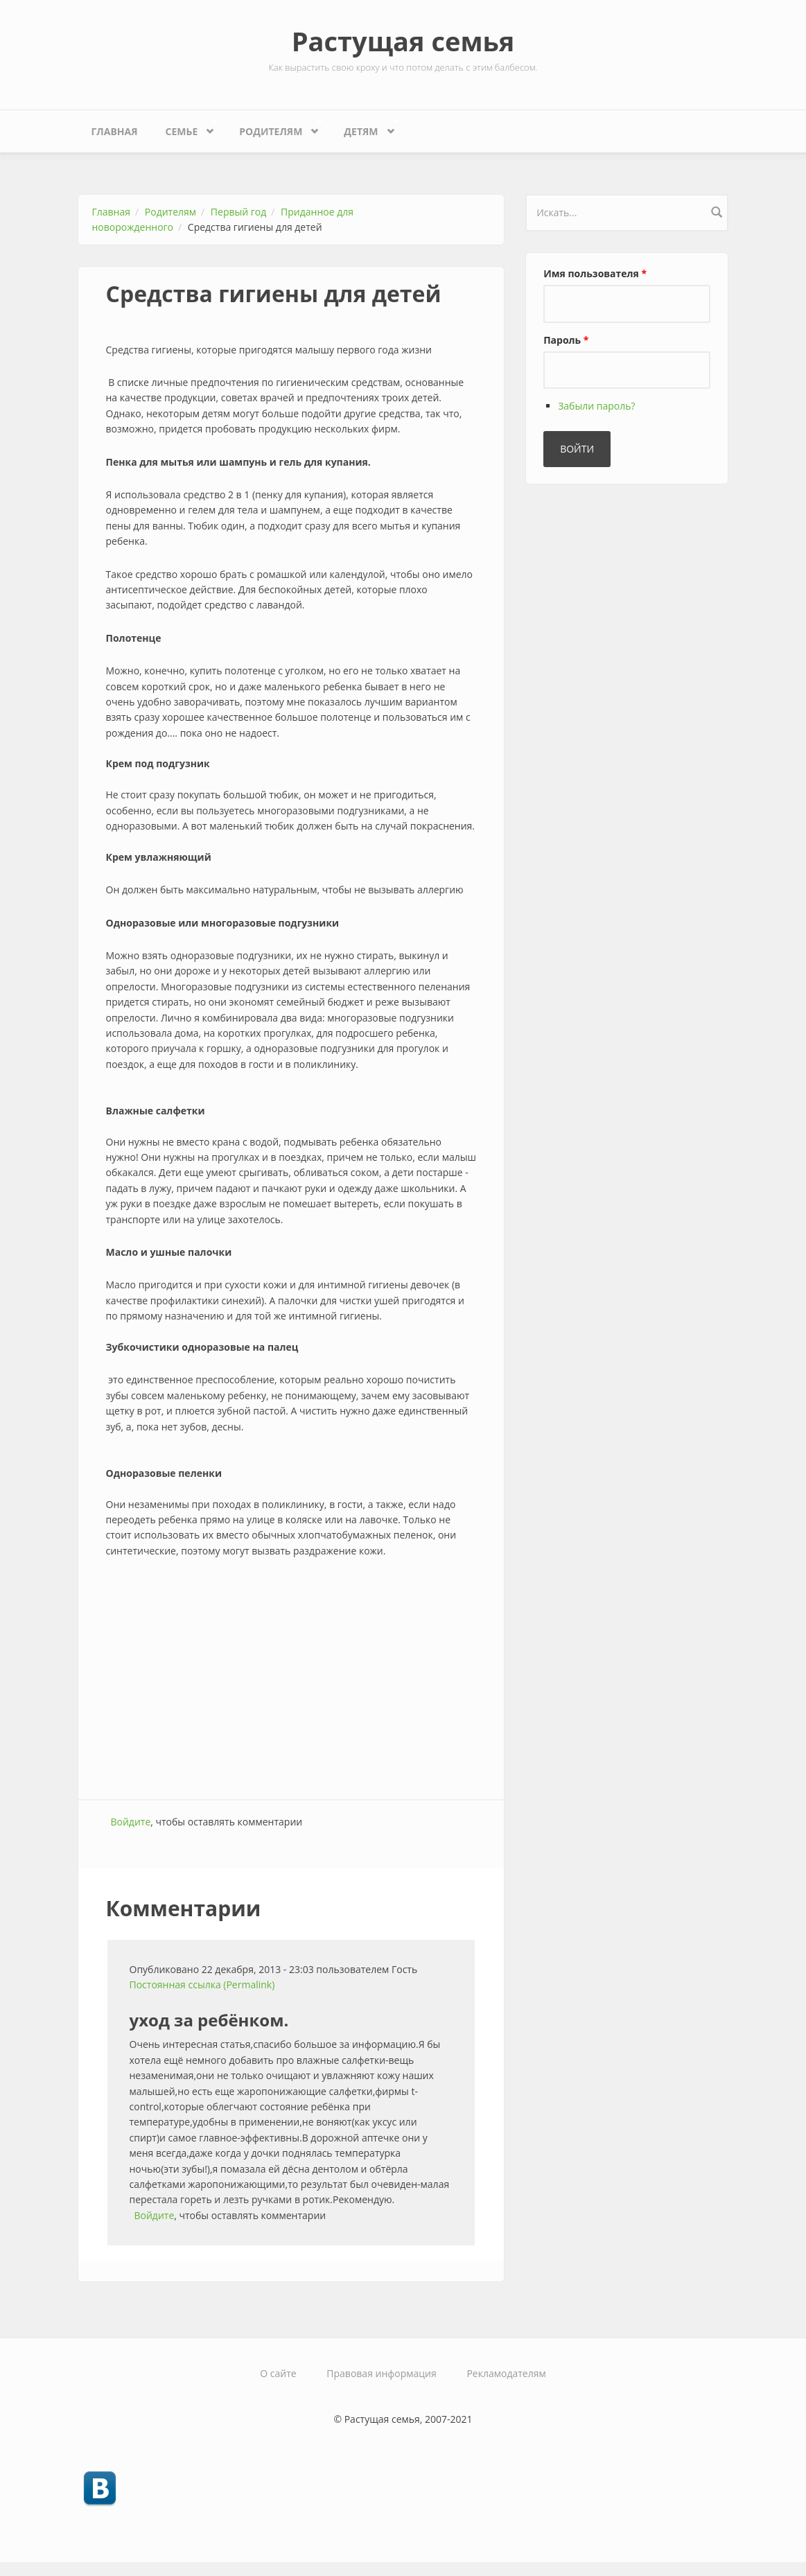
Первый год (238, 211)
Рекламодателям (505, 2373)
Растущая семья (403, 41)
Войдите (131, 1821)
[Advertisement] (291, 1688)
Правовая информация (381, 2373)
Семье (185, 128)
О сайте (278, 2373)
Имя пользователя (595, 273)
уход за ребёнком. (209, 2019)
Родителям (274, 128)
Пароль (565, 340)
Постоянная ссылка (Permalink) (202, 1984)
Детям (364, 128)
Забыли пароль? (596, 405)
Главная (114, 131)
